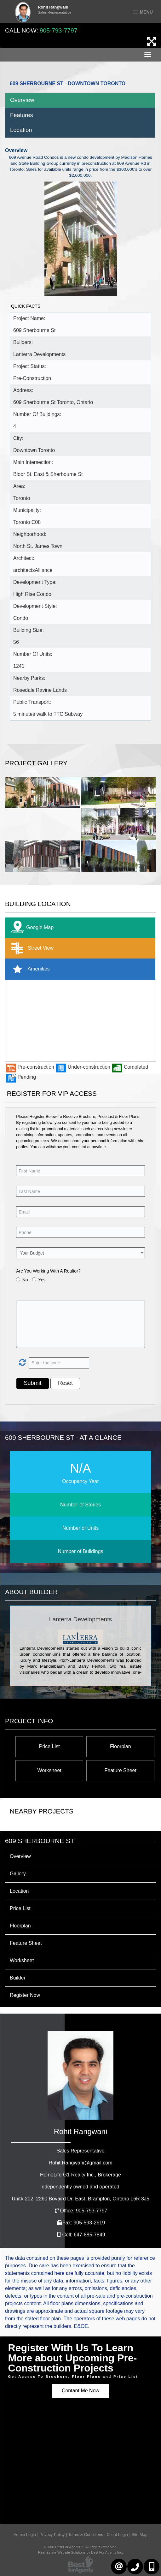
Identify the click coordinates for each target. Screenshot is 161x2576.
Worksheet (49, 1770)
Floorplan (120, 1746)
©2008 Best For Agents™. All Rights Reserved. (81, 2547)
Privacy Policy (52, 2534)
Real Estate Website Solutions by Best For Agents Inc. (80, 2552)
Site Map (139, 2534)
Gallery (18, 1873)
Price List (49, 1746)
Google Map (31, 928)
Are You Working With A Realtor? (48, 1270)
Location (21, 130)
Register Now (25, 1995)
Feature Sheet (120, 1770)
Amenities (29, 969)
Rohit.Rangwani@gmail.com (80, 2162)
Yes (42, 1279)
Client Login (117, 2534)
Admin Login (25, 2534)
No (25, 1279)
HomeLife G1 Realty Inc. (80, 2174)
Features (21, 115)
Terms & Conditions (85, 2534)
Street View (31, 948)
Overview (22, 100)
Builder (18, 1977)
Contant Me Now (80, 2390)
